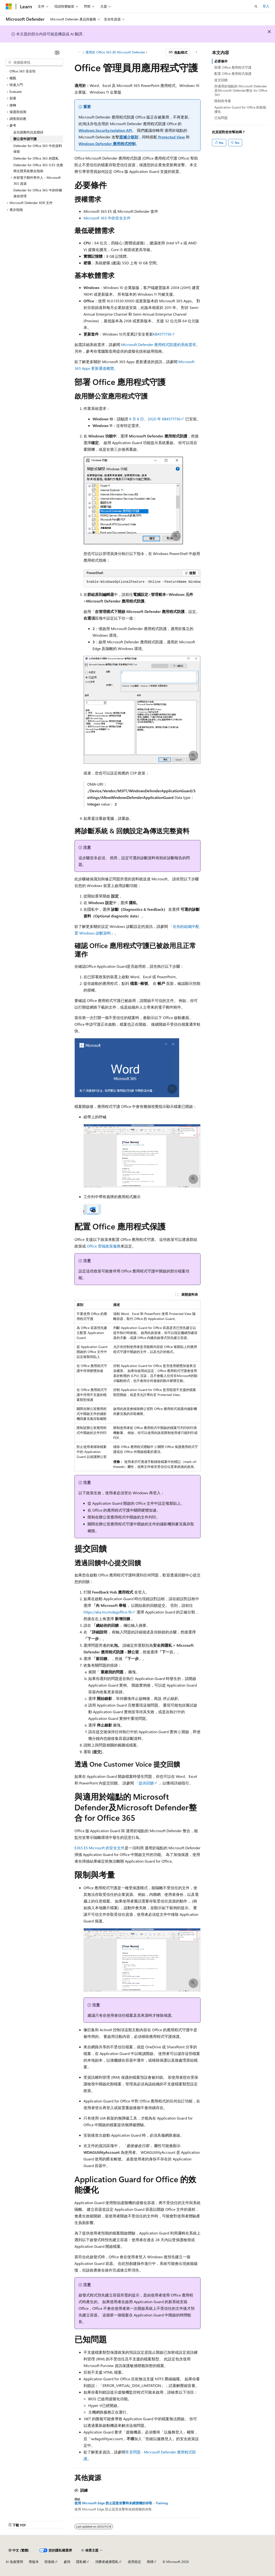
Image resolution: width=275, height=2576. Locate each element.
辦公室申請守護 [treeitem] (25, 139)
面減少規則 (128, 136)
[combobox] (34, 62)
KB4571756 (162, 334)
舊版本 (34, 2561)
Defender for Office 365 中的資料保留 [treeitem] (37, 148)
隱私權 (81, 2561)
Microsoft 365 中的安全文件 (107, 217)
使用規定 (134, 2561)
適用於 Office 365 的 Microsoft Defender (115, 52)
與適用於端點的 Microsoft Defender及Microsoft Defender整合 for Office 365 (240, 90)
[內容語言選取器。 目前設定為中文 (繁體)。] (19, 2550)
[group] (142, 582)
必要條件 (221, 61)
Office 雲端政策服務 (104, 1245)
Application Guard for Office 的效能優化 (240, 109)
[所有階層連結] (78, 52)
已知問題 (221, 117)
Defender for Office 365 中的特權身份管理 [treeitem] (37, 193)
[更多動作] (196, 52)
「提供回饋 (144, 1782)
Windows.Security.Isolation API (105, 130)
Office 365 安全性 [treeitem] (23, 71)
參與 (67, 2561)
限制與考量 (222, 101)
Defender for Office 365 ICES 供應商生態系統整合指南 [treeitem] (38, 168)
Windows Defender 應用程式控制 (107, 143)
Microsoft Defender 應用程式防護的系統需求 (158, 344)
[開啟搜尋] (256, 6)
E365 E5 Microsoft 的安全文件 (99, 1847)
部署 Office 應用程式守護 (232, 67)
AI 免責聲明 (14, 2561)
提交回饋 (221, 80)
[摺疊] (57, 52)
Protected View (171, 136)
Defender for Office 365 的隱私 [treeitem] (36, 158)
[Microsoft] (9, 6)
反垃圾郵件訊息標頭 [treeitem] (28, 132)
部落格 (49, 2561)
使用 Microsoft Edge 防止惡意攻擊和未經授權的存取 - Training (121, 2503)
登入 (266, 6)
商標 (150, 2561)
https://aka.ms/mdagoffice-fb (107, 1611)
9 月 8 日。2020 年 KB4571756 (155, 418)
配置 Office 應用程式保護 (232, 73)
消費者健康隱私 (106, 2561)
